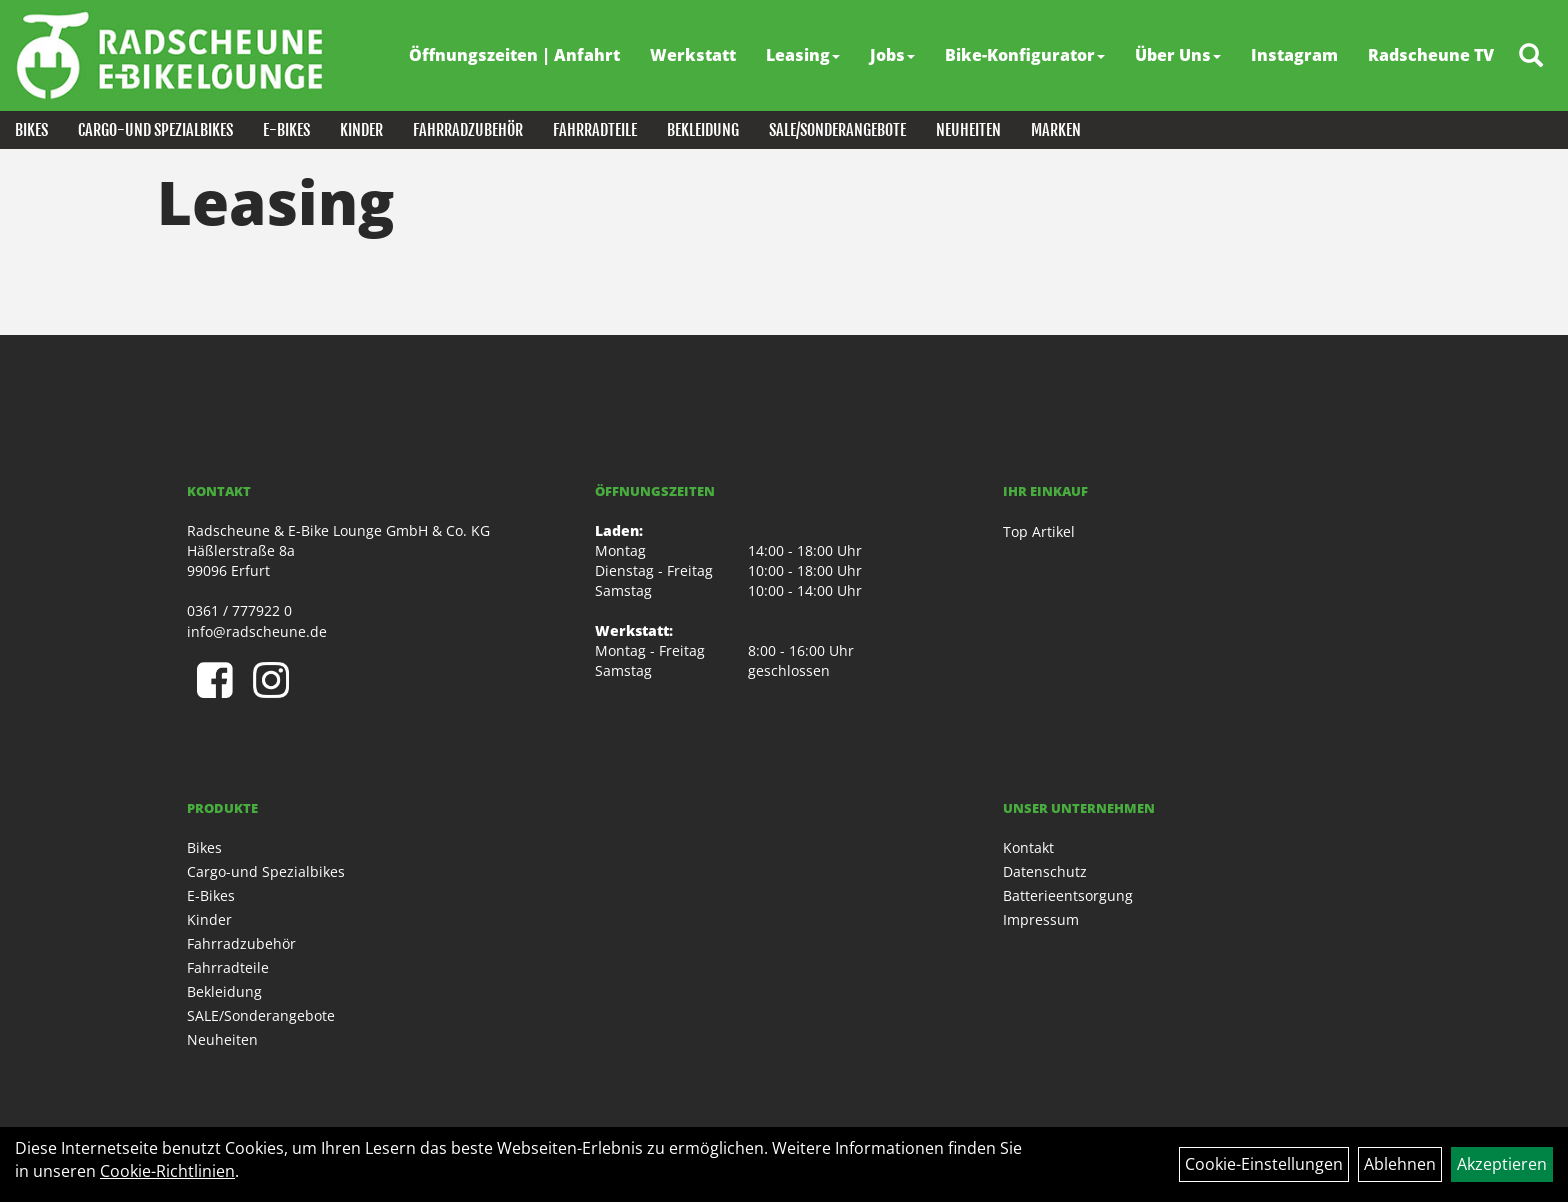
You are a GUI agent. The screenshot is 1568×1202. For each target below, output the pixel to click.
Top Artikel (1039, 531)
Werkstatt (693, 55)
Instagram (1294, 55)
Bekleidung (703, 130)
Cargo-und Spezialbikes (155, 130)
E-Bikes (286, 130)
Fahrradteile (595, 130)
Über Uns (1178, 55)
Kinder (361, 130)
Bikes (31, 130)
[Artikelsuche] (1531, 56)
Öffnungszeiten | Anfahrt (514, 55)
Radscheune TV (1431, 55)
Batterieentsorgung (1068, 895)
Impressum (1041, 919)
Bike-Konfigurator (1025, 55)
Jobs (892, 55)
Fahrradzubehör (468, 130)
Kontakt (1028, 847)
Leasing (803, 55)
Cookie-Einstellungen (1264, 1164)
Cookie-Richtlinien (167, 1171)
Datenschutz (1045, 871)
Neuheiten (968, 130)
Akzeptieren (1502, 1164)
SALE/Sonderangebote (837, 130)
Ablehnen (1400, 1164)
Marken (1056, 130)
